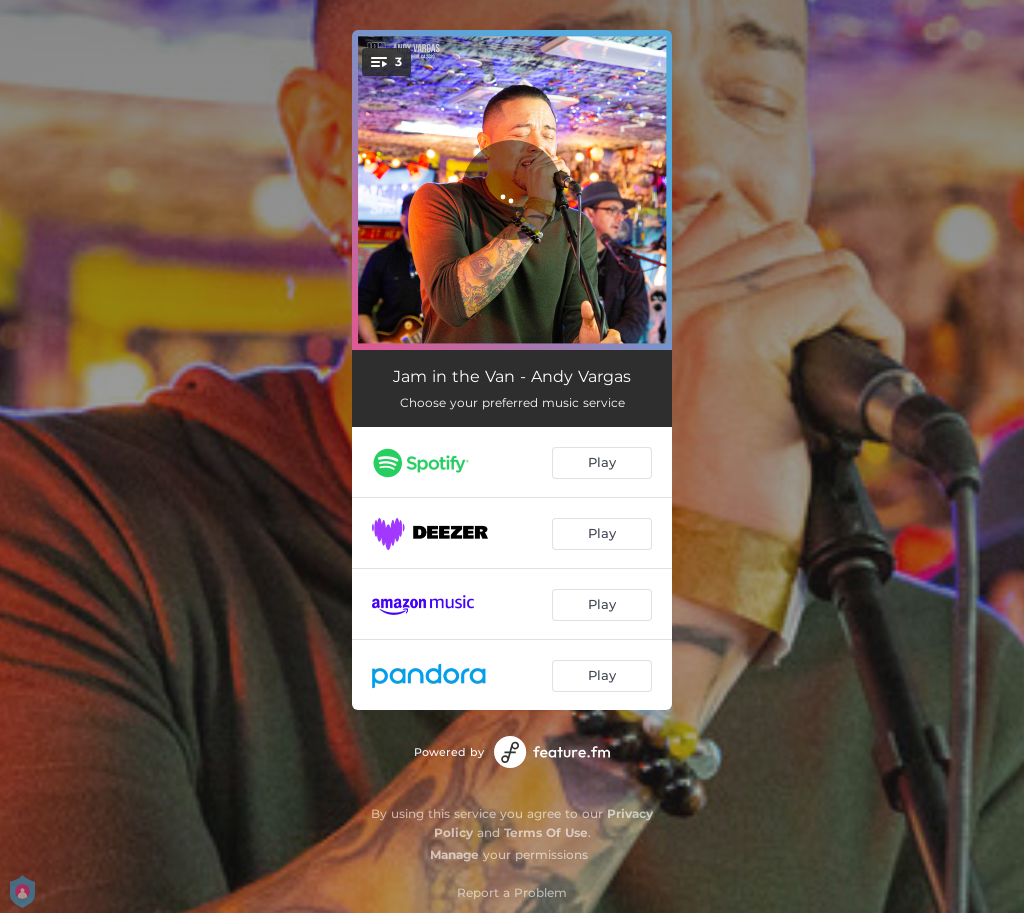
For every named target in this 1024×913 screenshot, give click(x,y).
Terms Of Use (546, 832)
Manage (454, 854)
